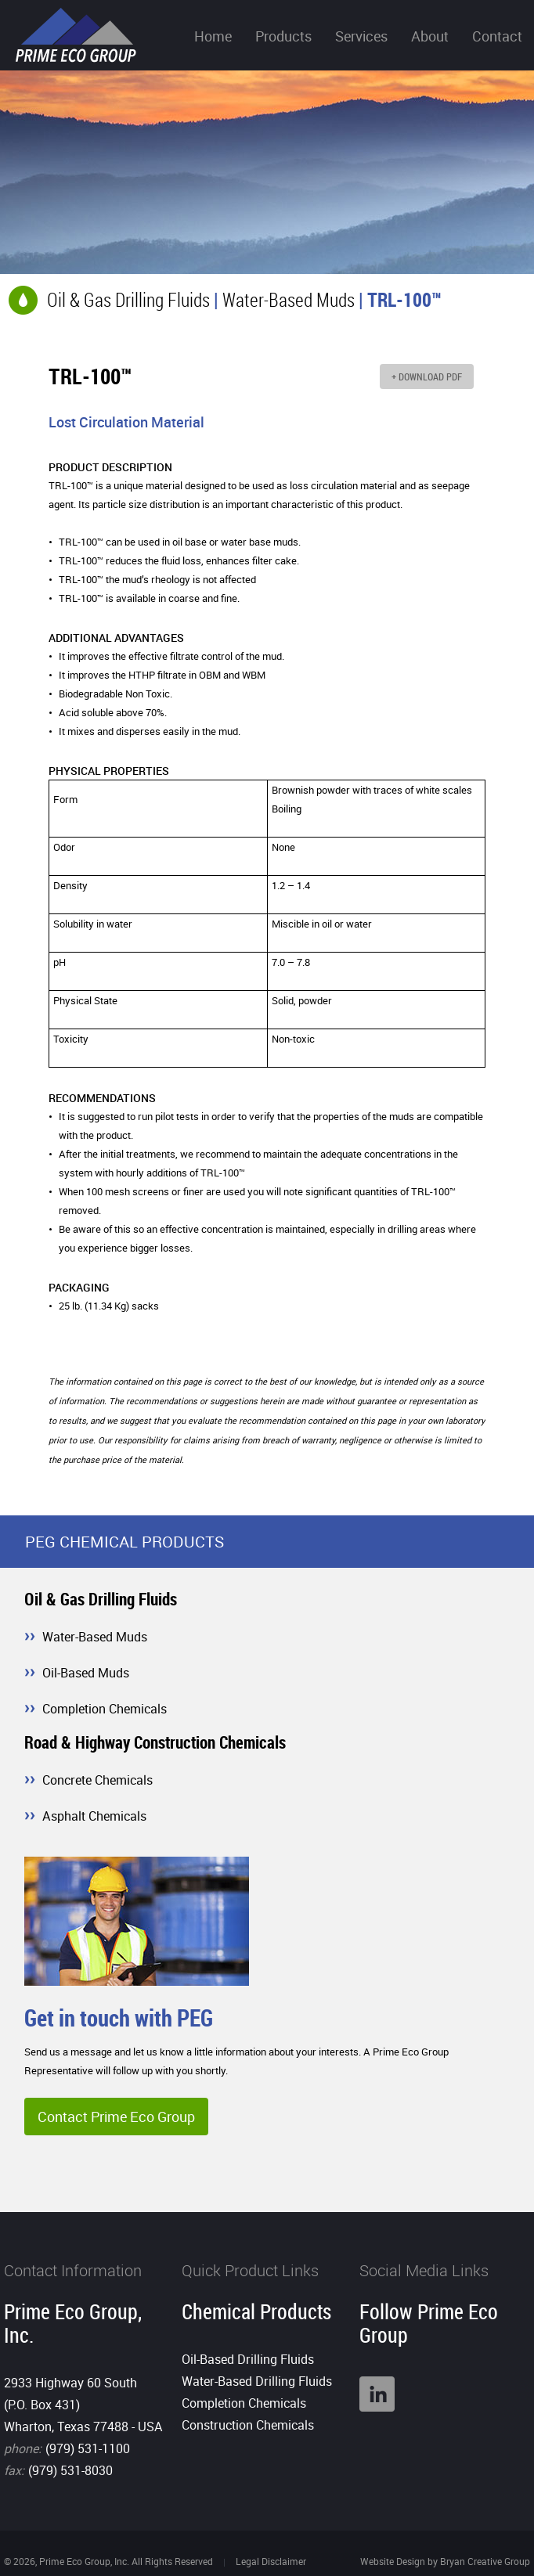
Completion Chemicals (104, 1708)
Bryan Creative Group (485, 2561)
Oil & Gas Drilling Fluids (128, 299)
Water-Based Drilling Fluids (257, 2381)
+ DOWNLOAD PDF (426, 376)
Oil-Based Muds (85, 1672)
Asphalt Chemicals (94, 1816)
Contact (497, 36)
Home (213, 36)
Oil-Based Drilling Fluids (248, 2359)
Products (283, 36)
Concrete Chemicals (97, 1780)
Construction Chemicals (248, 2425)
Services (361, 36)
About (430, 36)
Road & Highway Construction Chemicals (155, 1742)
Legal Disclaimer (271, 2561)
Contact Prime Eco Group (116, 2116)
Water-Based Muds (288, 299)
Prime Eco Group (76, 35)
